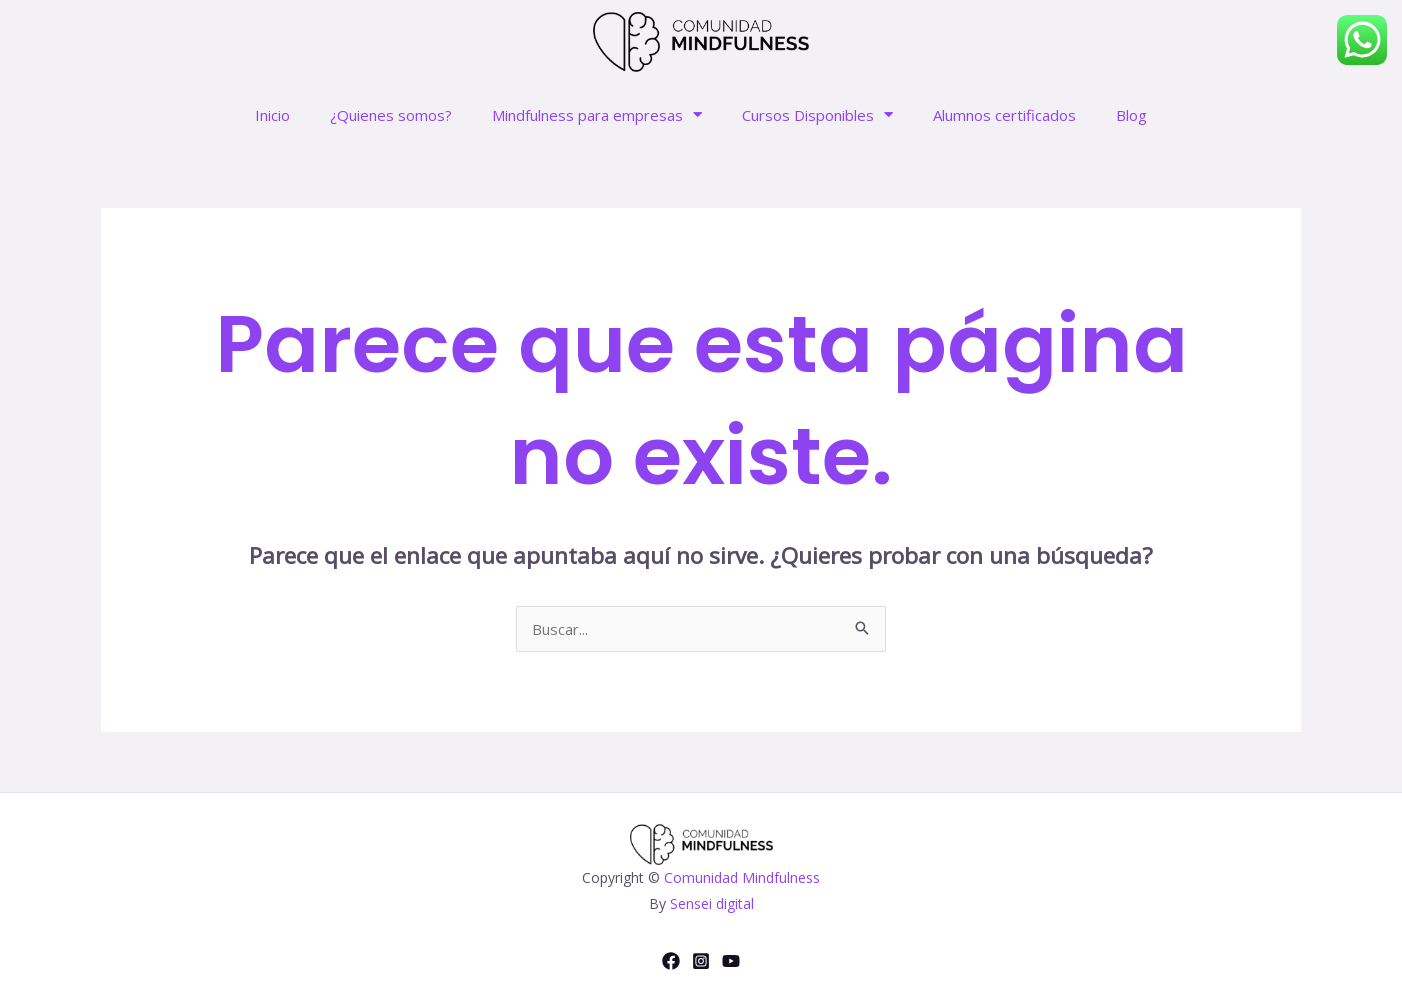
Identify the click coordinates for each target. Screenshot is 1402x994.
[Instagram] (701, 961)
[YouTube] (731, 961)
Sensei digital (712, 903)
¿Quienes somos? (391, 115)
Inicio (272, 115)
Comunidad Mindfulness (742, 877)
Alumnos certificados (1004, 115)
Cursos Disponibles (817, 114)
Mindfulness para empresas (597, 114)
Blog (1131, 115)
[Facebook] (671, 961)
